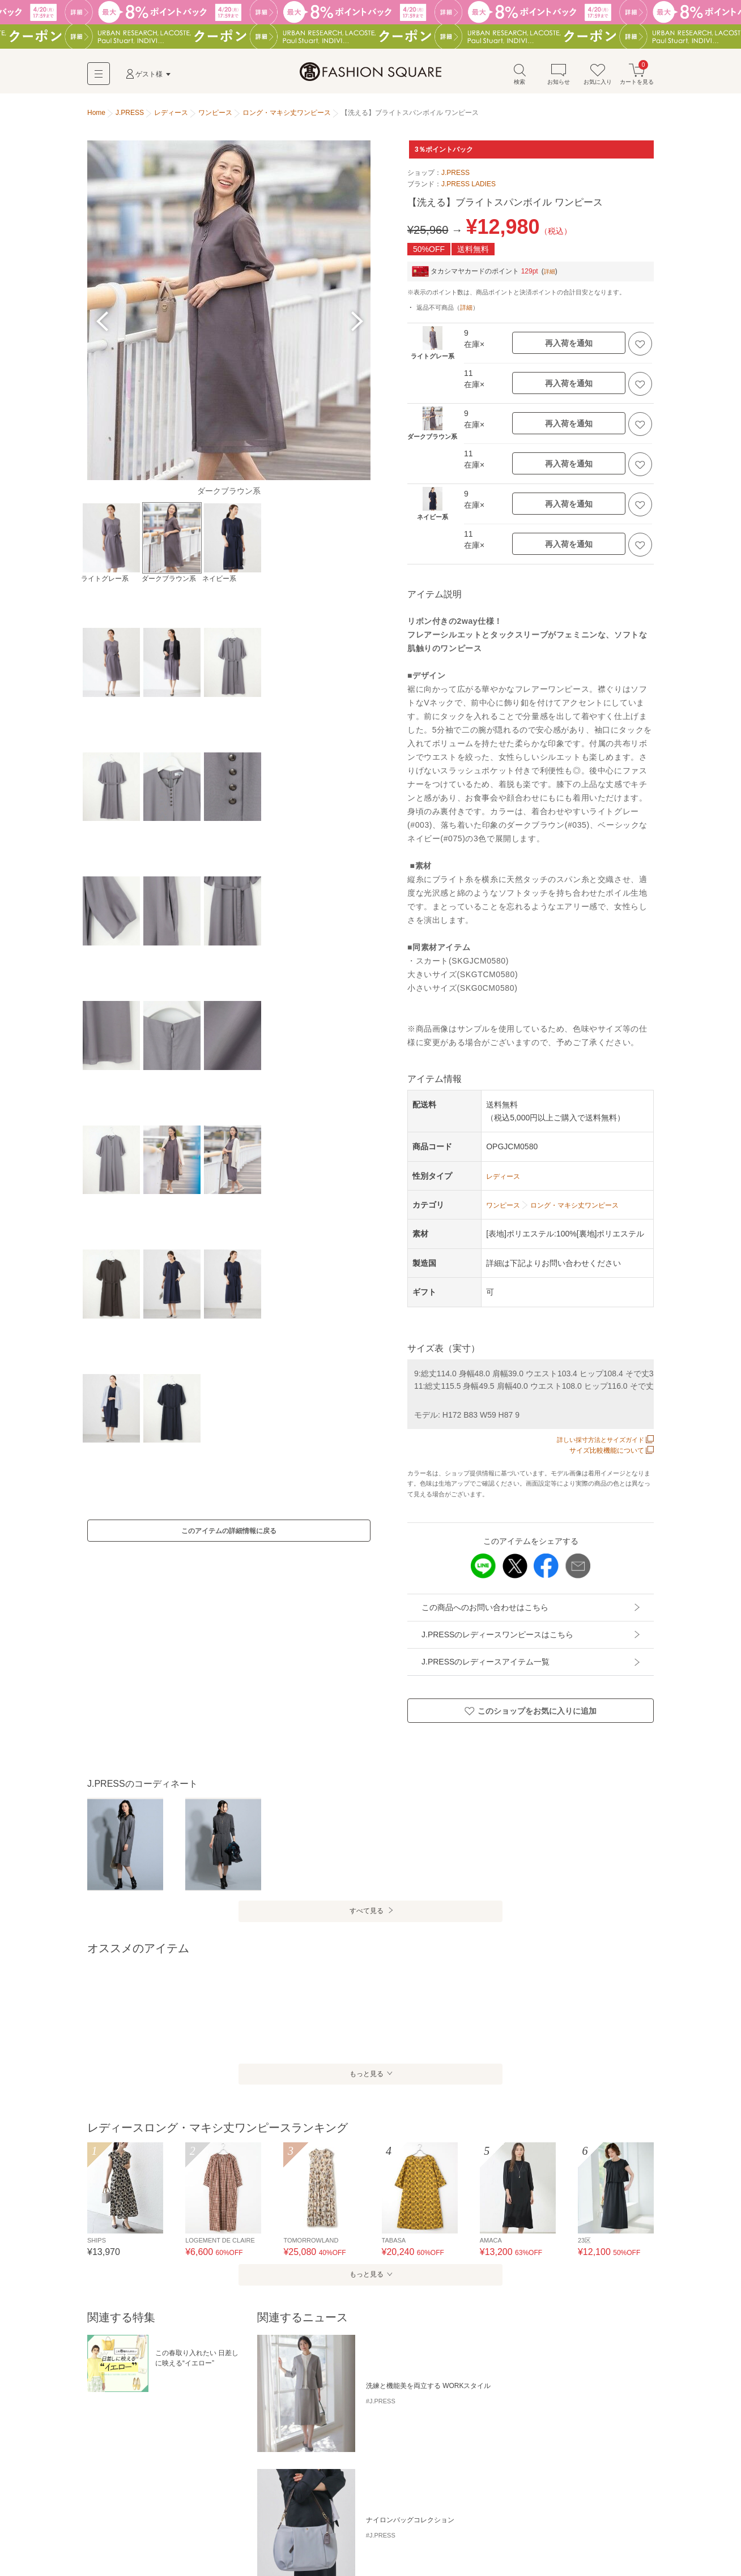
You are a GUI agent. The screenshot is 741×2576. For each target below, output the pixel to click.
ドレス (339, 2521)
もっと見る (365, 2079)
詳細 (550, 276)
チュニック (300, 2521)
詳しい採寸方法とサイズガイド (601, 1445)
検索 (519, 78)
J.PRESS (455, 178)
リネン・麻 (296, 2461)
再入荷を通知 (569, 348)
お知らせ (558, 78)
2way (259, 2461)
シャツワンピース (188, 2461)
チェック (136, 2461)
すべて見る (366, 1915)
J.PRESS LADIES (468, 188)
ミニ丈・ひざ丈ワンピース (131, 2521)
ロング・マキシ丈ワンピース (228, 2521)
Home (96, 118)
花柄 (233, 2461)
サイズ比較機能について (611, 1456)
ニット (101, 2461)
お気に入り (598, 78)
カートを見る (637, 78)
